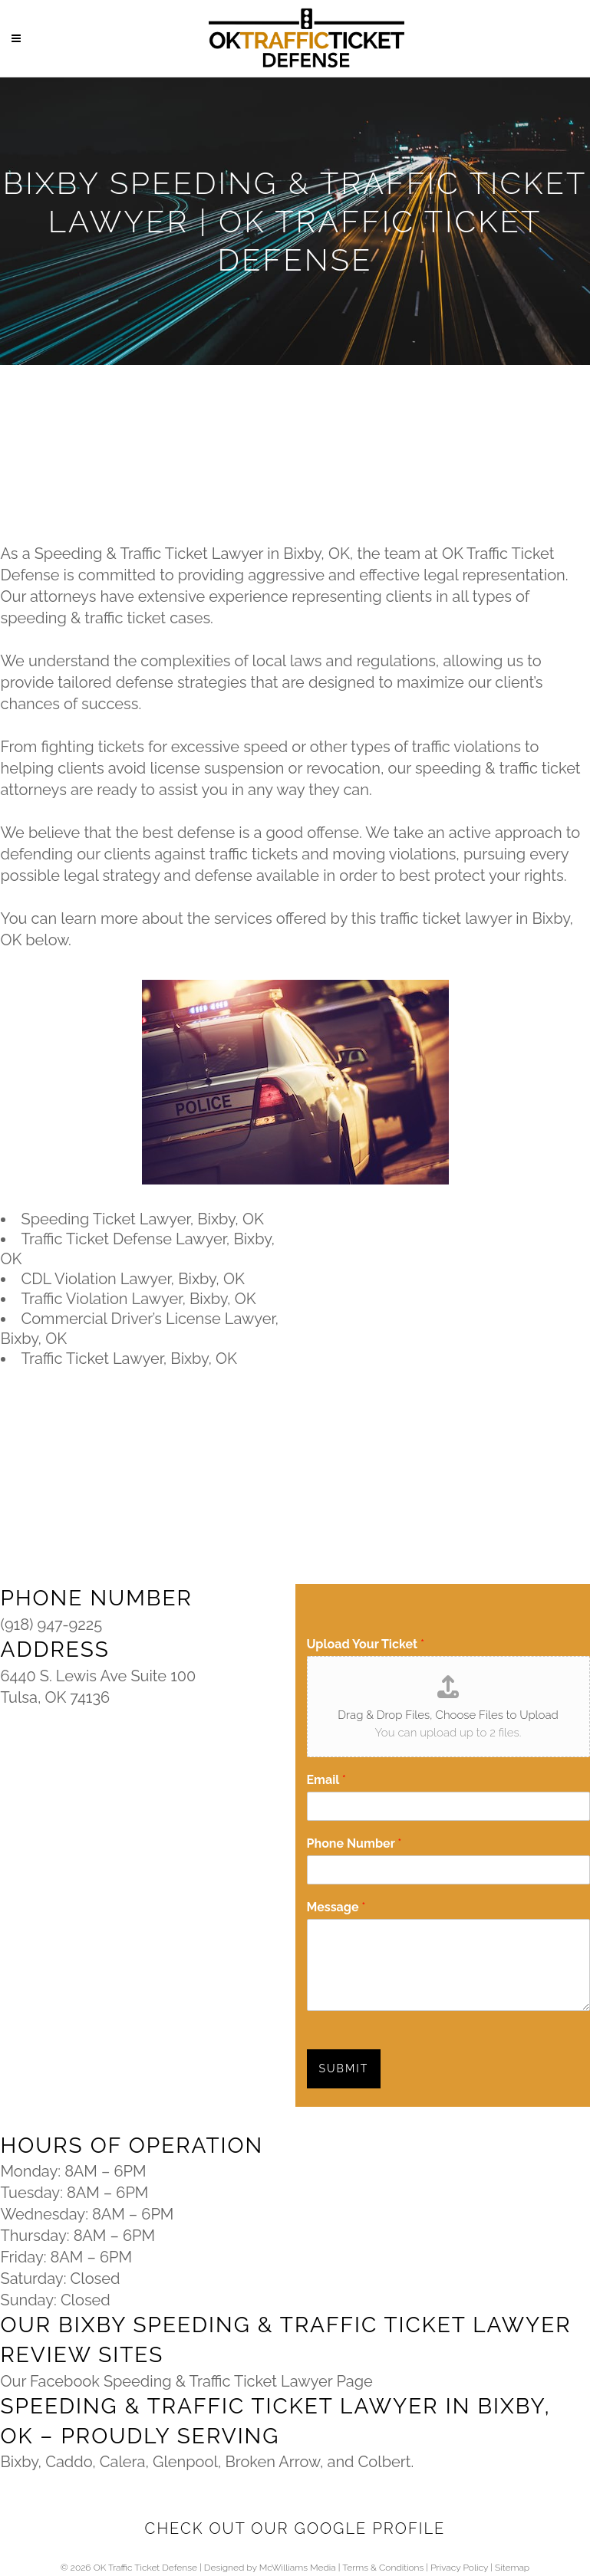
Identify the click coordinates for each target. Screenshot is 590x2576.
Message (336, 1907)
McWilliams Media (297, 2567)
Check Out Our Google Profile (295, 2528)
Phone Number (354, 1843)
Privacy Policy (459, 2567)
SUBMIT (344, 2068)
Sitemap (512, 2567)
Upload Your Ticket (366, 1644)
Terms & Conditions (383, 2567)
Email (326, 1780)
